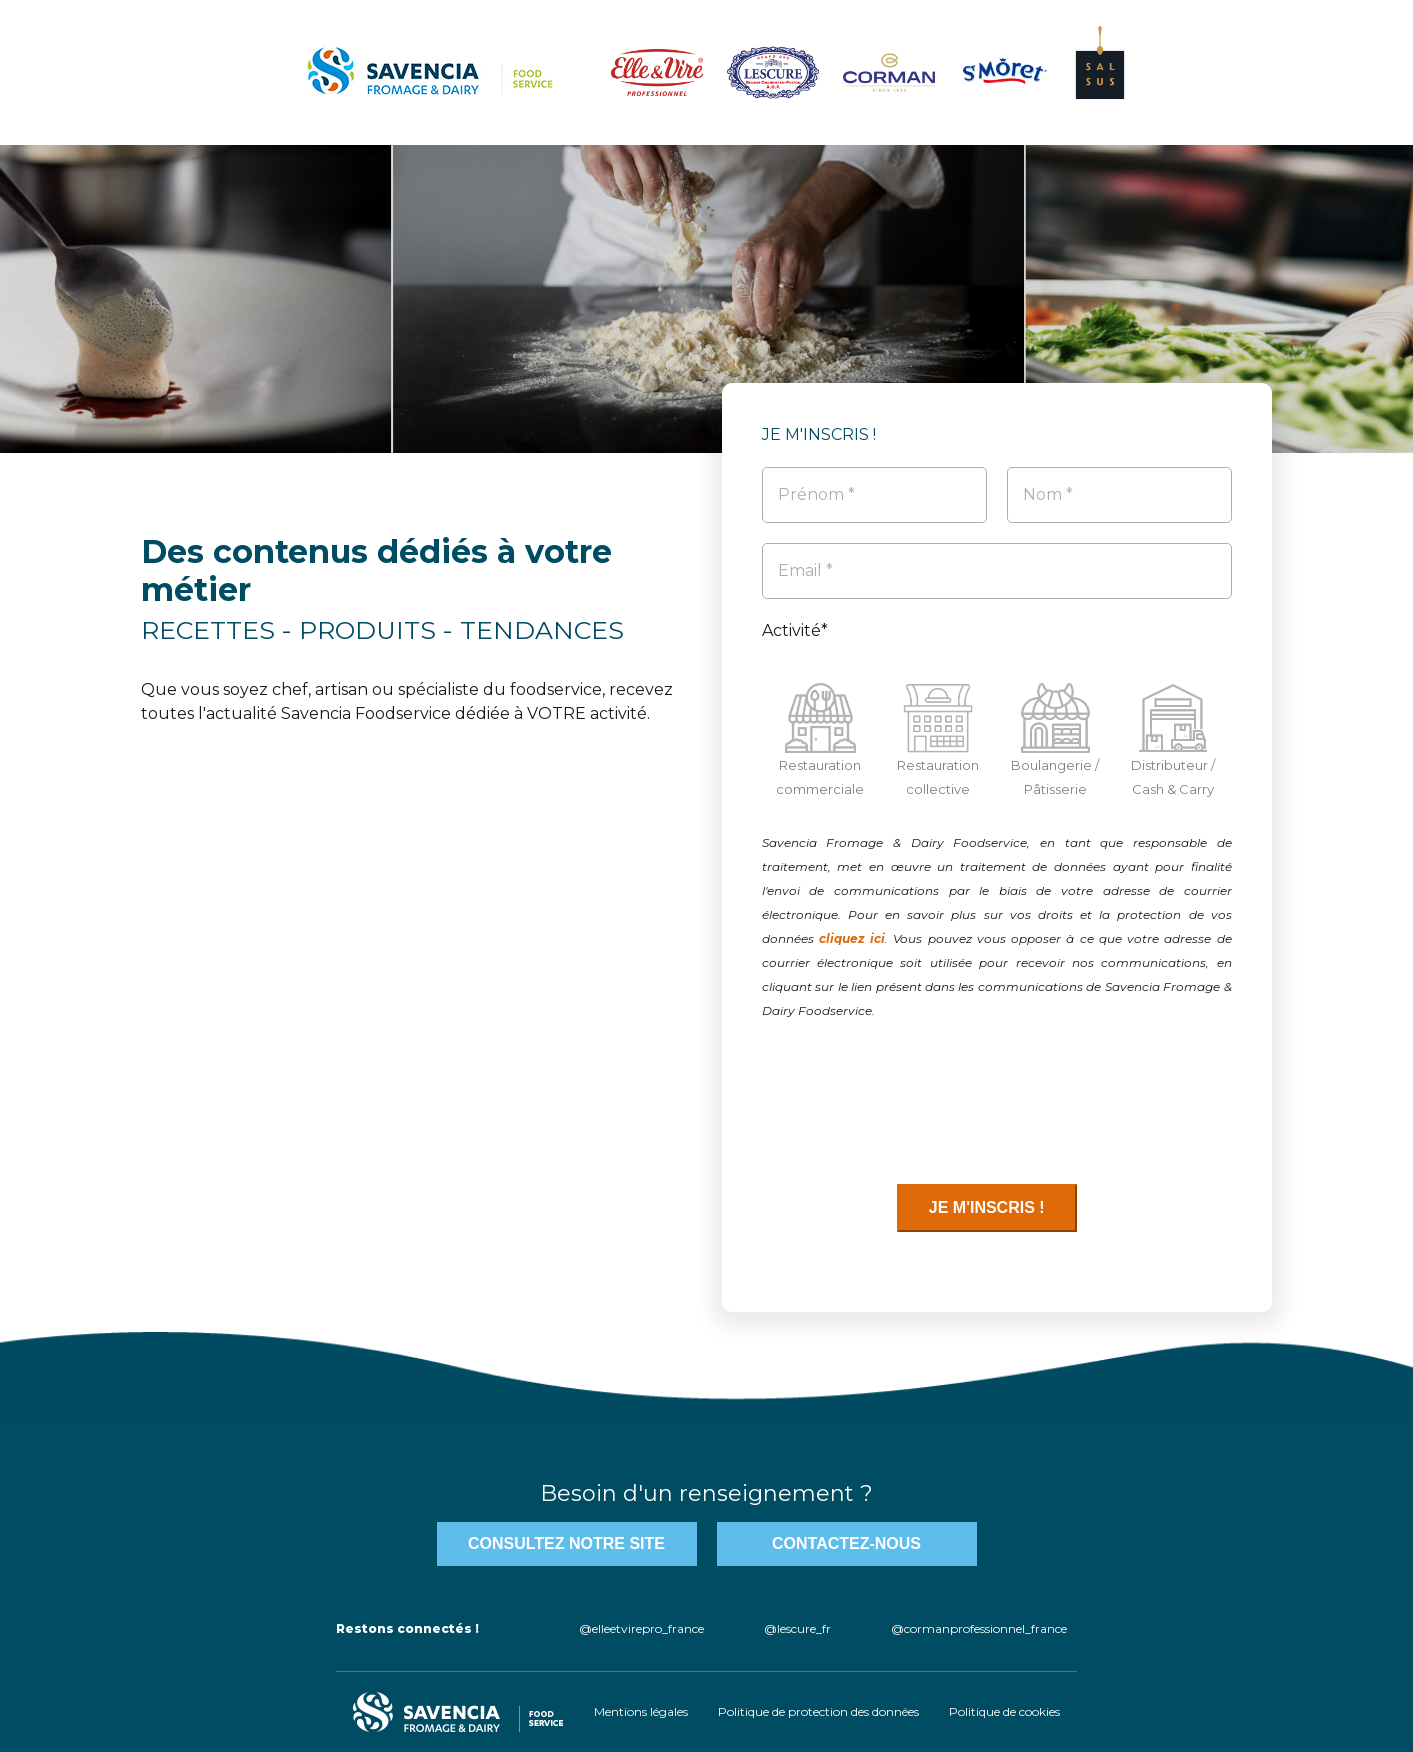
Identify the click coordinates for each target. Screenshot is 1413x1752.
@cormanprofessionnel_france (979, 1628)
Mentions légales (641, 1711)
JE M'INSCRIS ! (987, 1207)
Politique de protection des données (818, 1711)
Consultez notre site (566, 1543)
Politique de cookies (1004, 1711)
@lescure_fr (797, 1628)
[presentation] (914, 1103)
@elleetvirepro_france (641, 1628)
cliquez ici (852, 938)
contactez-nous (846, 1543)
